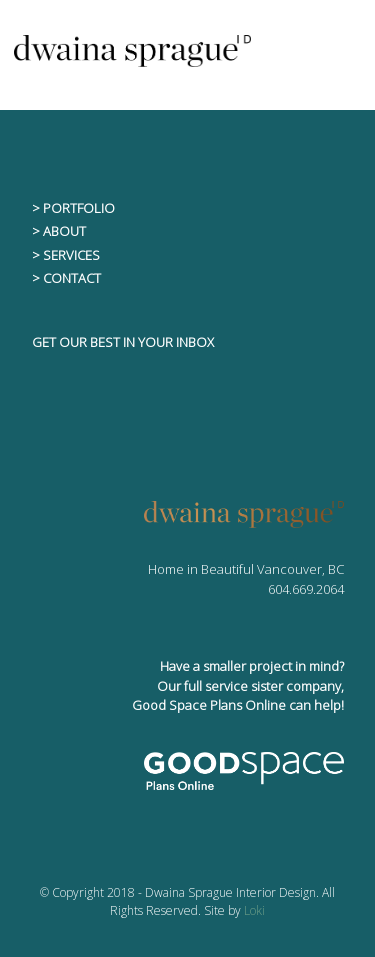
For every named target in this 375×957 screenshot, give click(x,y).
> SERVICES (66, 255)
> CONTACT (66, 278)
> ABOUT (59, 231)
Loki (254, 910)
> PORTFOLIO (73, 208)
